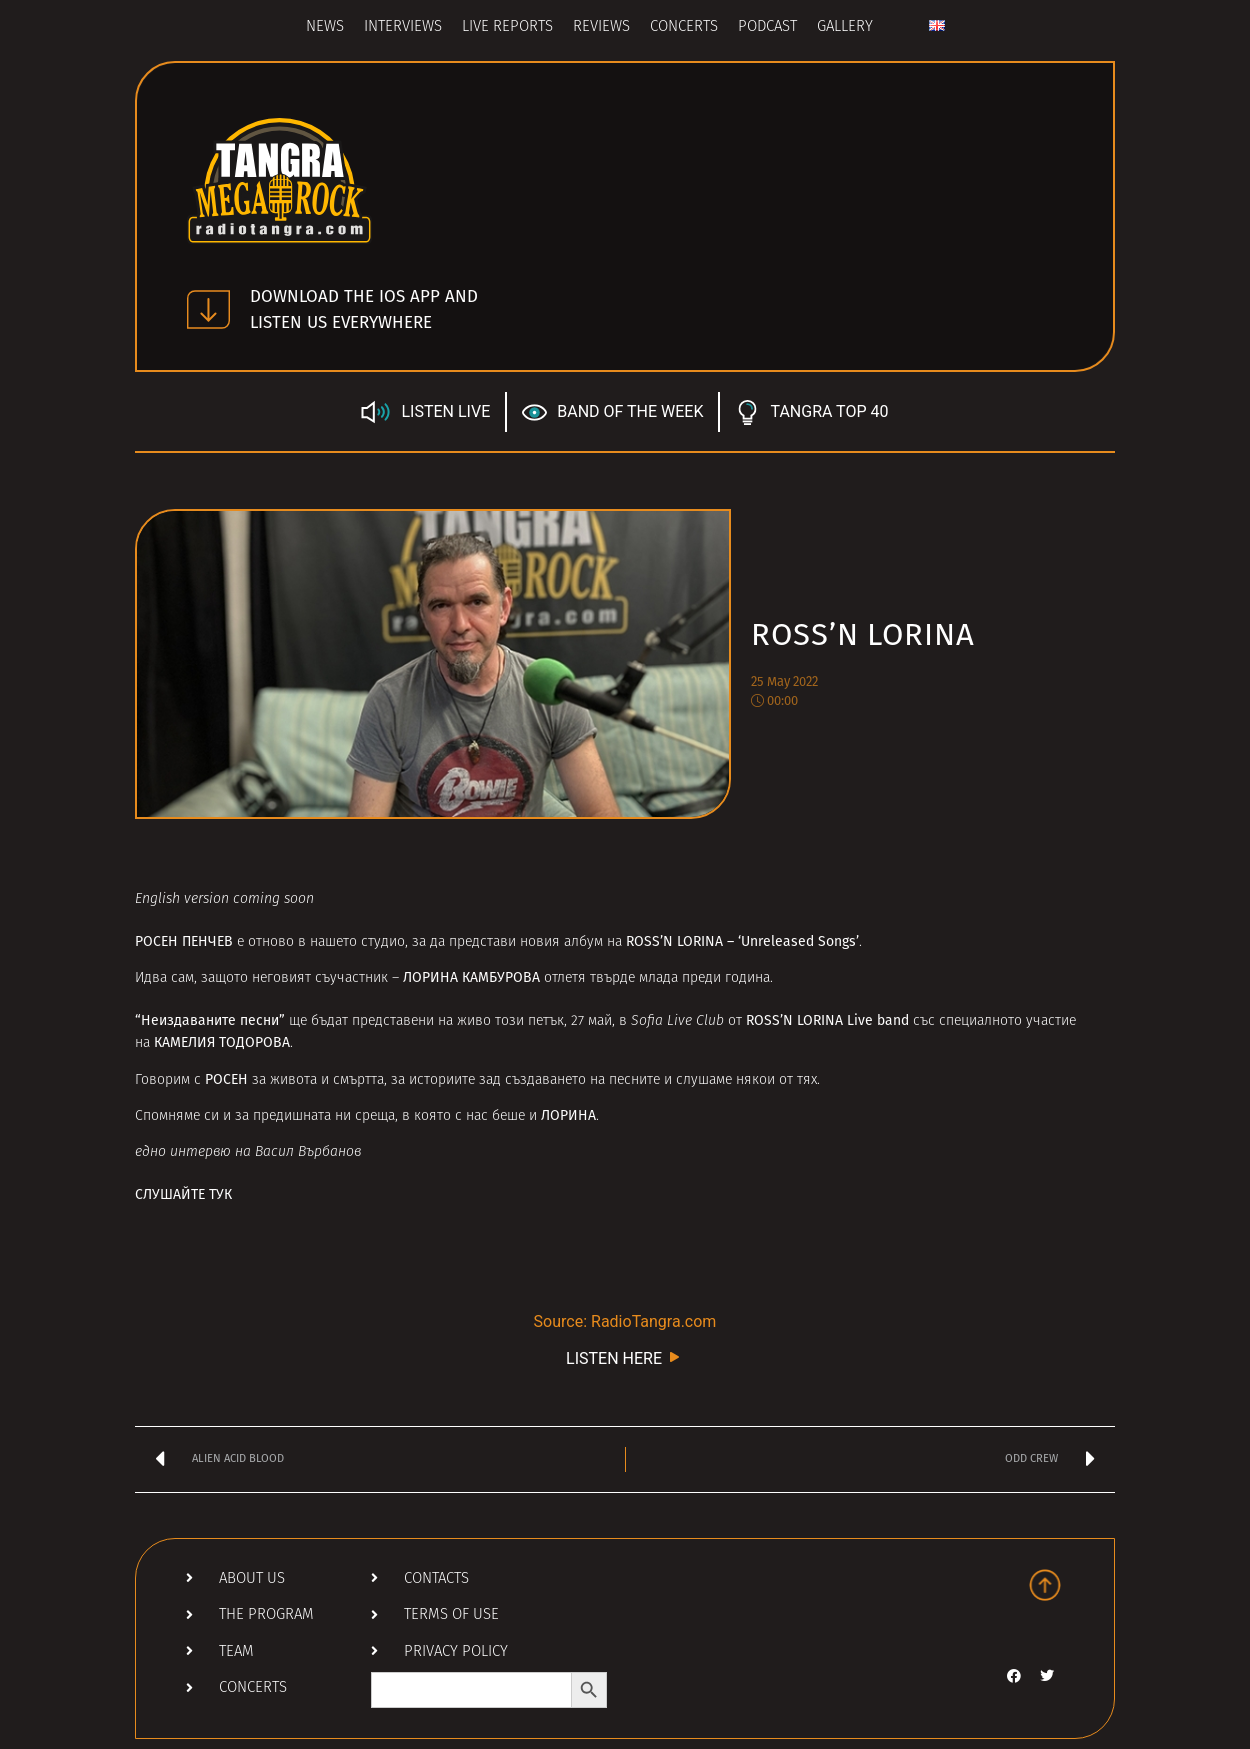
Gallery (845, 27)
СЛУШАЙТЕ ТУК (183, 1194)
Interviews (403, 27)
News (325, 27)
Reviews (601, 27)
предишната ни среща (324, 1116)
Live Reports (507, 27)
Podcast (767, 27)
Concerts (684, 27)
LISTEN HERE (625, 1357)
